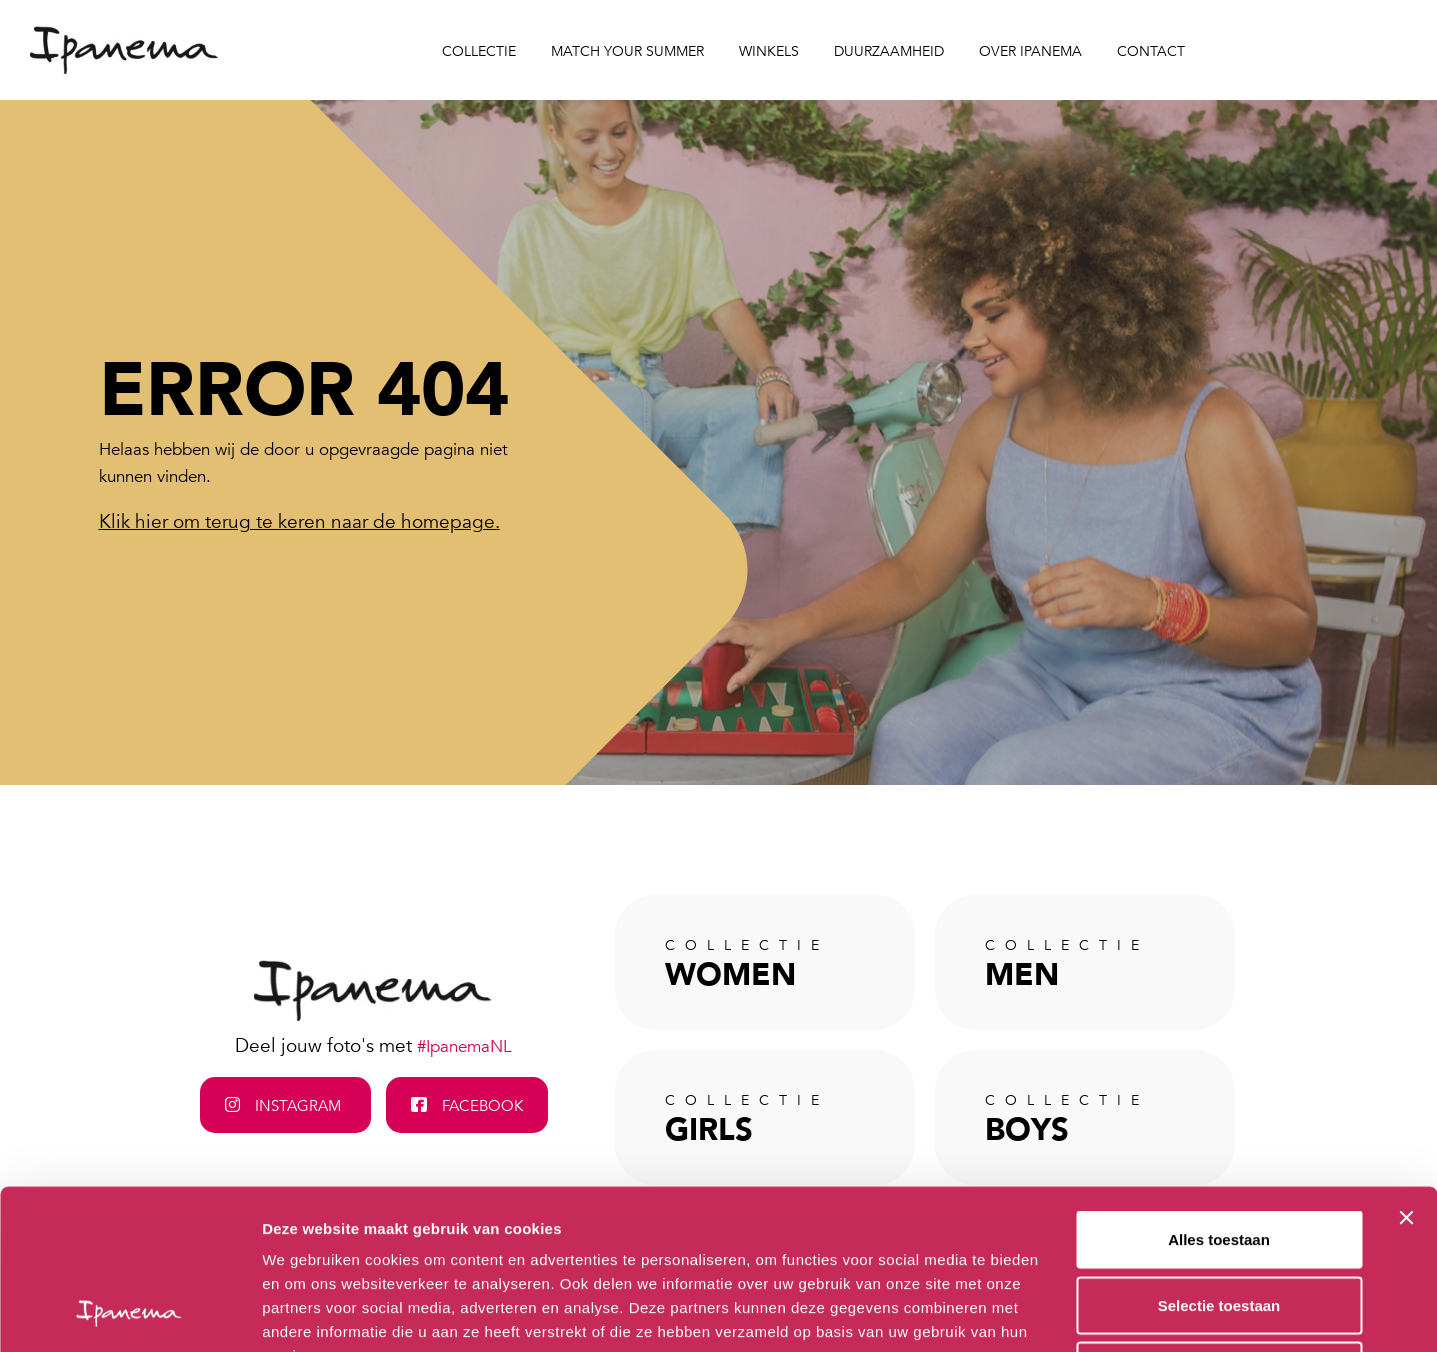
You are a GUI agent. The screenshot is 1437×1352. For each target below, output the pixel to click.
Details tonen (1080, 1312)
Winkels (769, 51)
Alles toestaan (1219, 1089)
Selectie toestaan (1219, 1155)
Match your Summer (627, 51)
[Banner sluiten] (1406, 1068)
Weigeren (1218, 1220)
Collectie (479, 51)
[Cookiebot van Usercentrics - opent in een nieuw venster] (129, 1313)
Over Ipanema (1030, 51)
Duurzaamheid (889, 51)
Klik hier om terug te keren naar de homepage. (299, 522)
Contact (1151, 51)
